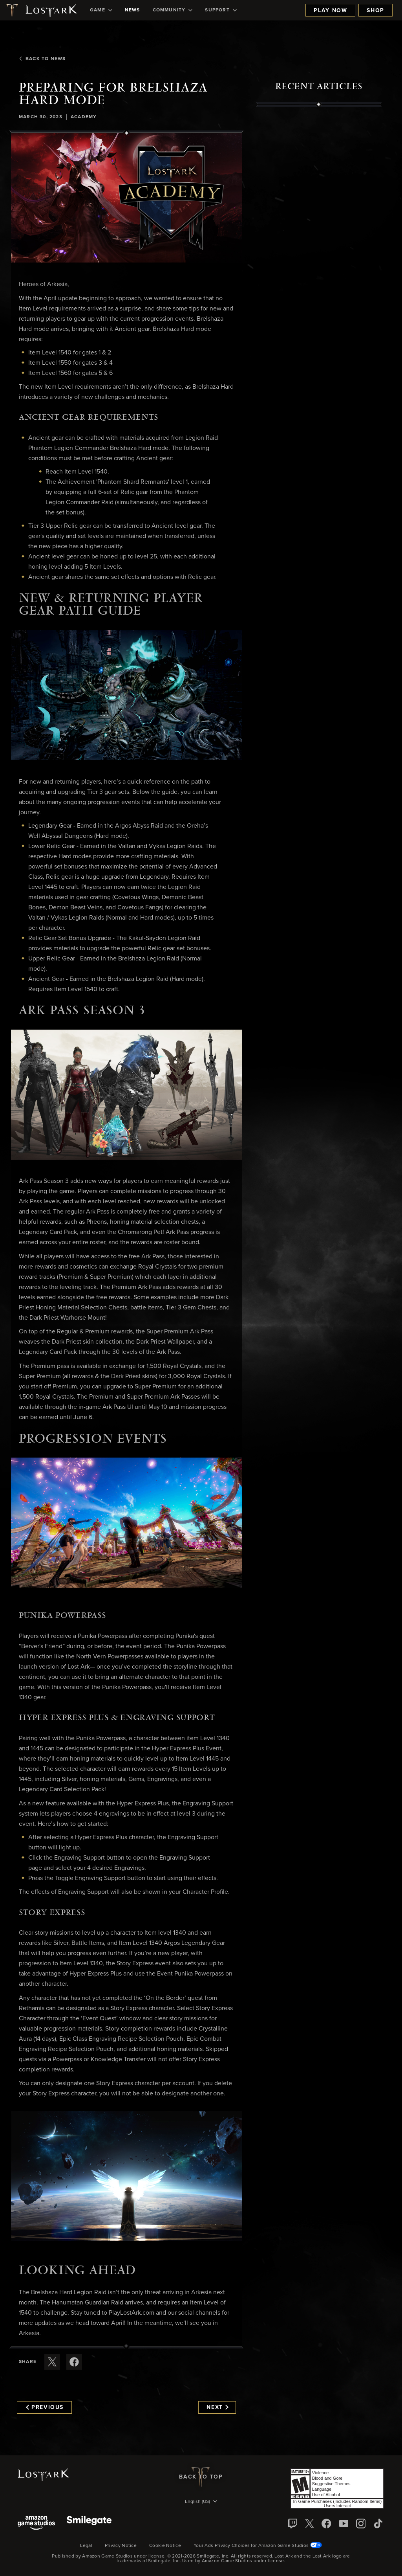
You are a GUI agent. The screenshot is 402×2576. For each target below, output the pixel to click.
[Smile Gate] (89, 2523)
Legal (86, 2545)
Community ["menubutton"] (173, 10)
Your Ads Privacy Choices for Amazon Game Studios (258, 2545)
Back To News (42, 59)
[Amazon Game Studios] (36, 2523)
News (132, 10)
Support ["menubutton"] (220, 10)
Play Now (330, 10)
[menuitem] (101, 10)
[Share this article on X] (52, 2362)
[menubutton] (201, 2502)
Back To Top (201, 2477)
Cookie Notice (165, 2545)
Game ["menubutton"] (101, 10)
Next (217, 2407)
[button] (126, 198)
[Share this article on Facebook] (74, 2362)
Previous (45, 2407)
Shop (375, 10)
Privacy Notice (121, 2545)
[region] (319, 285)
